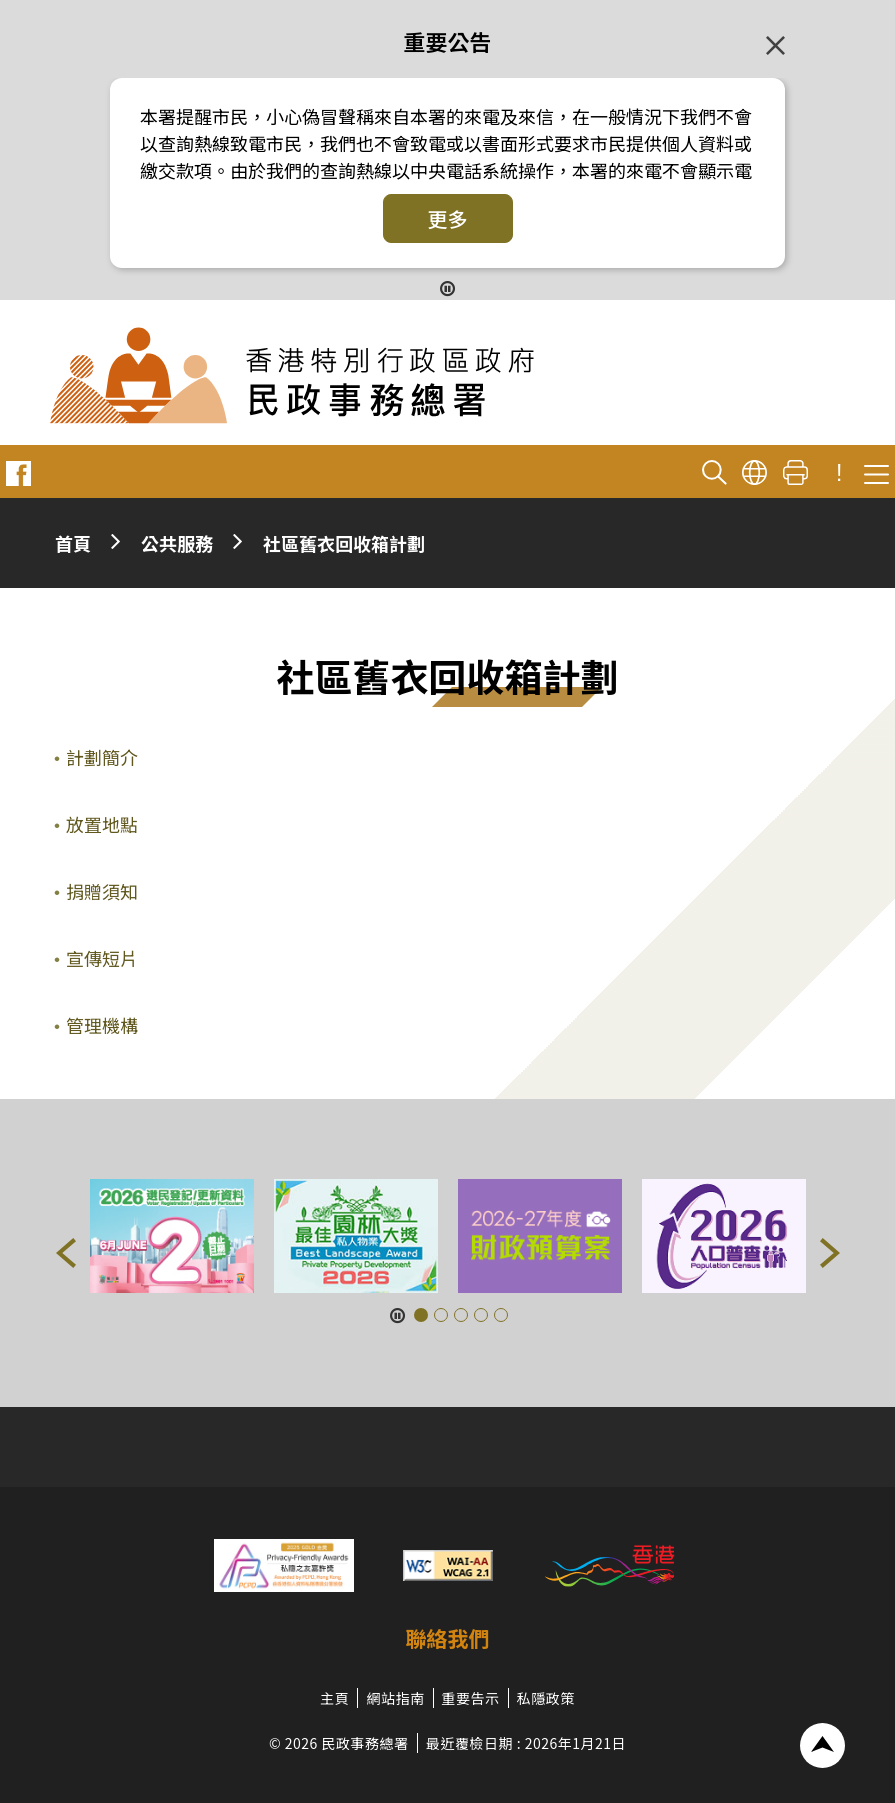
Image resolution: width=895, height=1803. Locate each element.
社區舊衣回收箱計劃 (344, 543)
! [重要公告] (839, 473)
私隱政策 (546, 1698)
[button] (66, 1253)
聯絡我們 (448, 1638)
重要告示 (471, 1698)
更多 (448, 218)
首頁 (73, 543)
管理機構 (102, 1025)
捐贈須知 (102, 891)
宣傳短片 (102, 958)
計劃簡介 (102, 757)
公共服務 (177, 543)
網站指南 (395, 1698)
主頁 (334, 1698)
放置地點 (102, 824)
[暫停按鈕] (447, 287)
